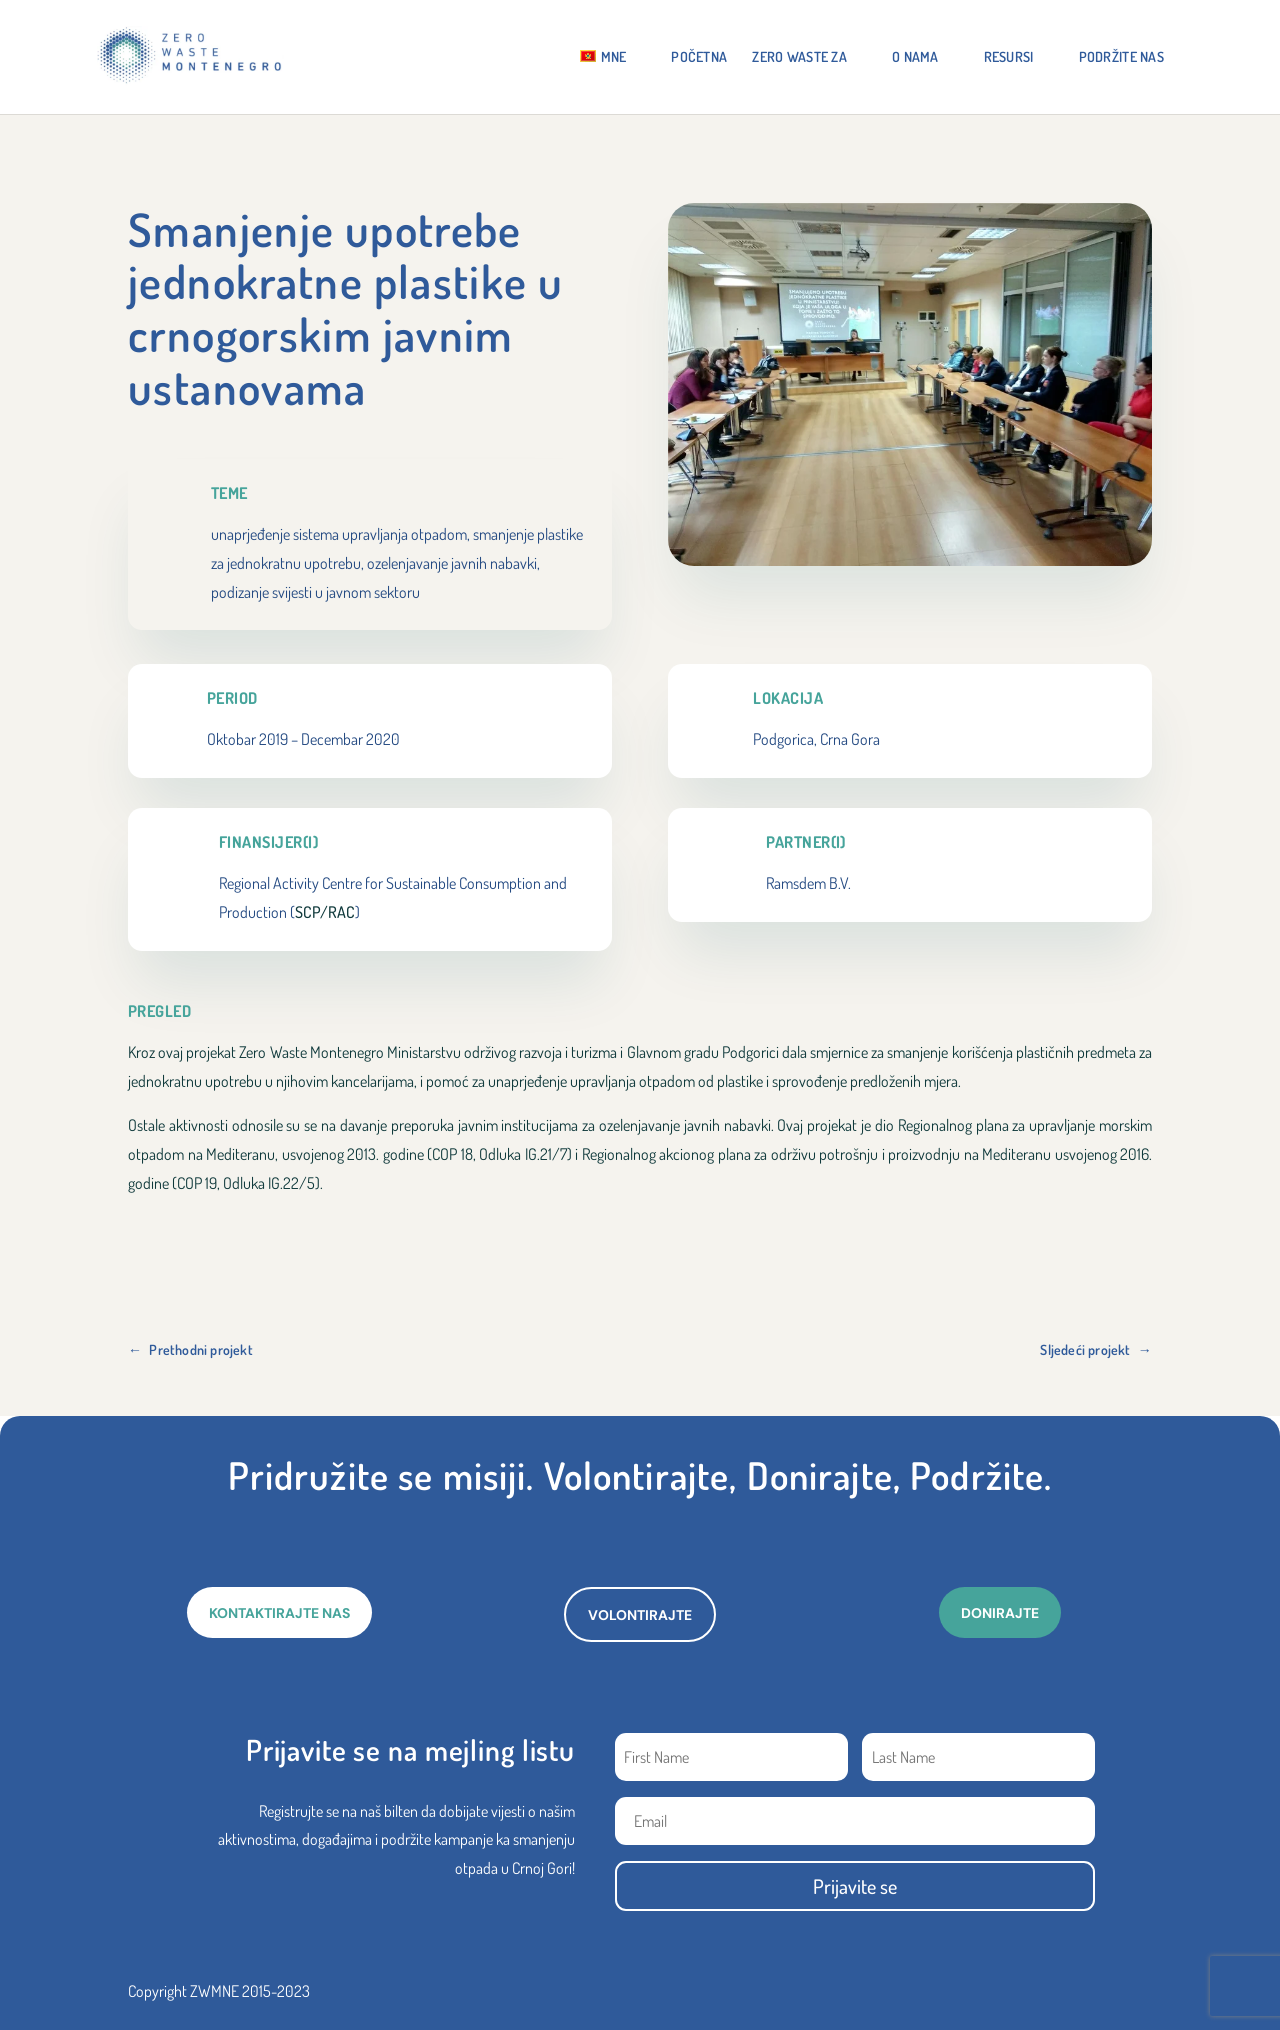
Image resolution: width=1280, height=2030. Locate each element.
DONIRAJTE (1000, 1613)
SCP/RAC (325, 912)
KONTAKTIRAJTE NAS (279, 1613)
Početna (699, 57)
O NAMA (915, 57)
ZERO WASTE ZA (799, 57)
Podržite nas (1121, 57)
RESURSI (1009, 57)
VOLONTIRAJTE (640, 1615)
